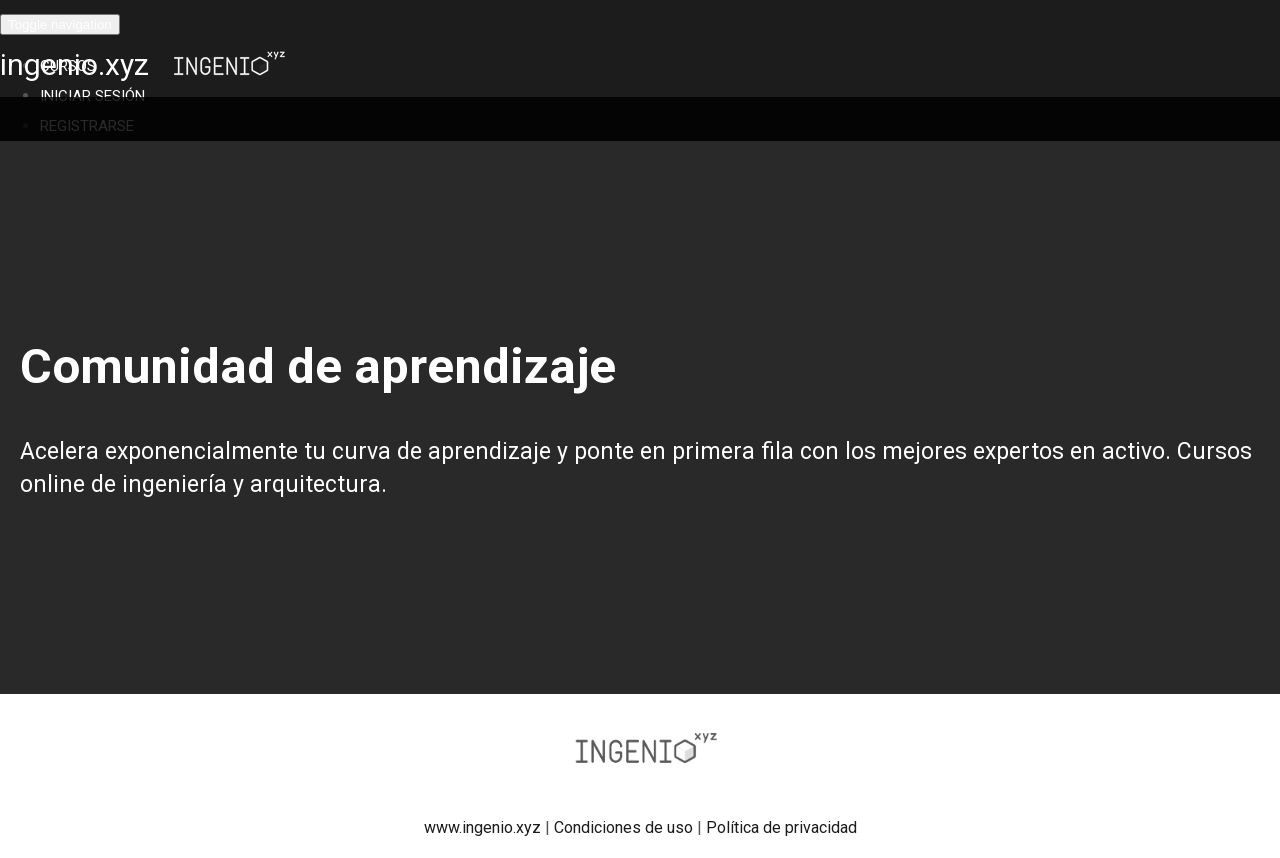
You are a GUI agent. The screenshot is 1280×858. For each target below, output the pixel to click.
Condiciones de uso (623, 827)
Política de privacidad (781, 827)
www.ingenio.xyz (482, 827)
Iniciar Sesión (92, 96)
